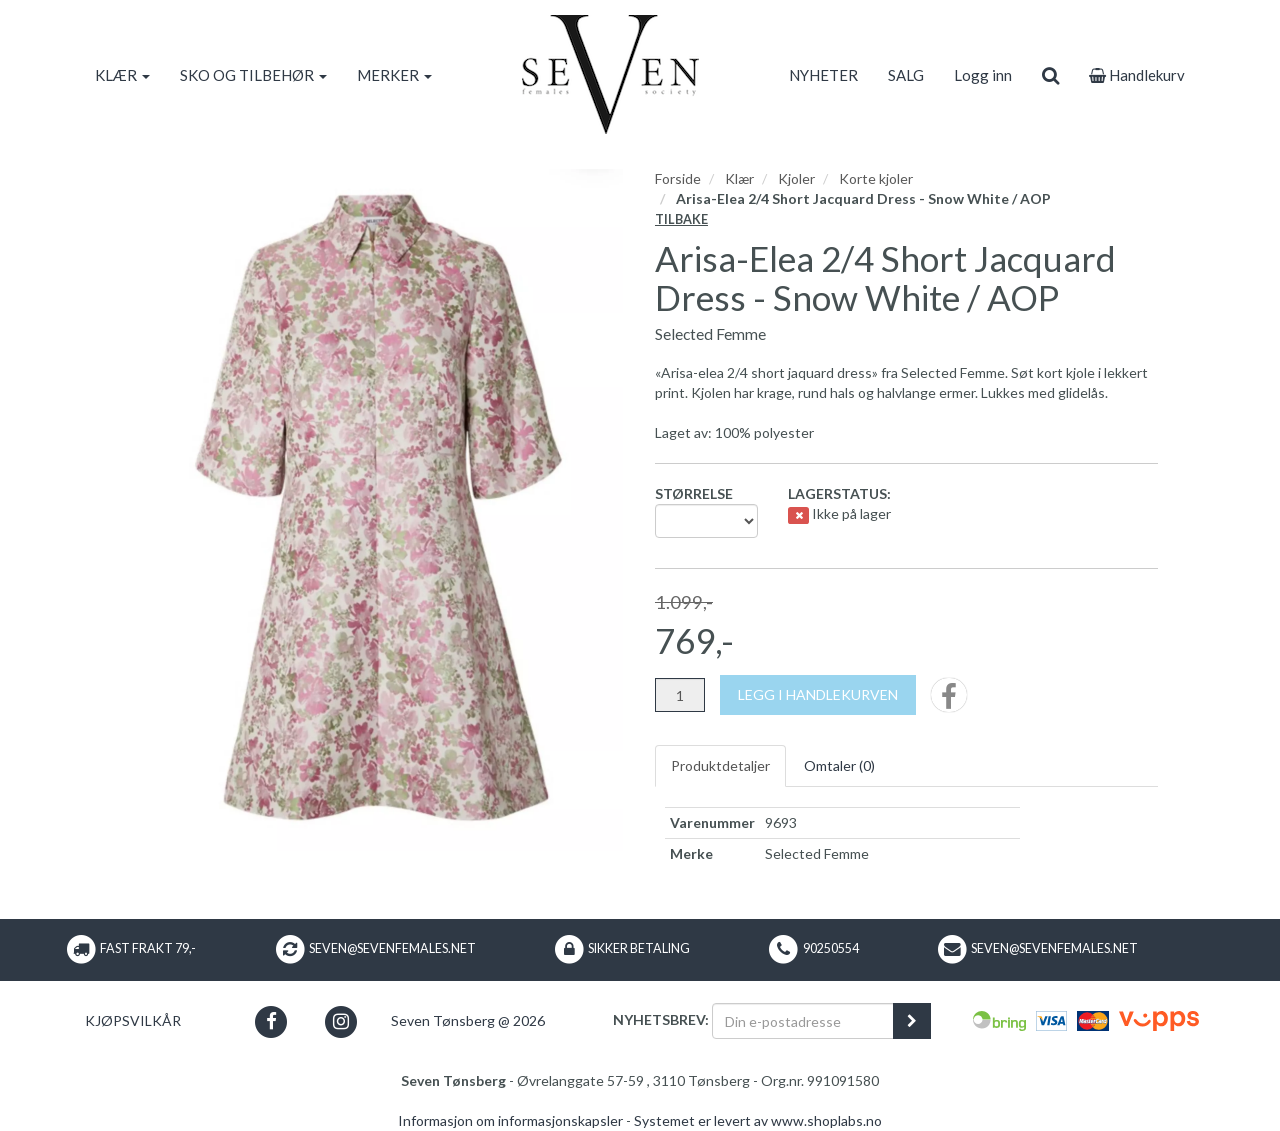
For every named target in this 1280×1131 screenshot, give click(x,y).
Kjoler (796, 178)
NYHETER (823, 75)
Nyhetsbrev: (661, 1019)
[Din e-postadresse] (803, 1021)
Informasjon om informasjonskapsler (510, 1120)
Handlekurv (1137, 75)
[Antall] (680, 695)
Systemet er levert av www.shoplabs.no (758, 1120)
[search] (1050, 75)
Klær (739, 178)
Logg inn (983, 75)
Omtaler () (839, 765)
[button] (271, 1021)
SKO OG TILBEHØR (253, 75)
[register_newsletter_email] (912, 1021)
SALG (906, 75)
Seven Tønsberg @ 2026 (468, 1020)
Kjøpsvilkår (133, 1020)
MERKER (394, 75)
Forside (678, 178)
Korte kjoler (876, 178)
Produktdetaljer (720, 765)
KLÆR (122, 75)
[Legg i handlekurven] (818, 695)
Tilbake (681, 219)
